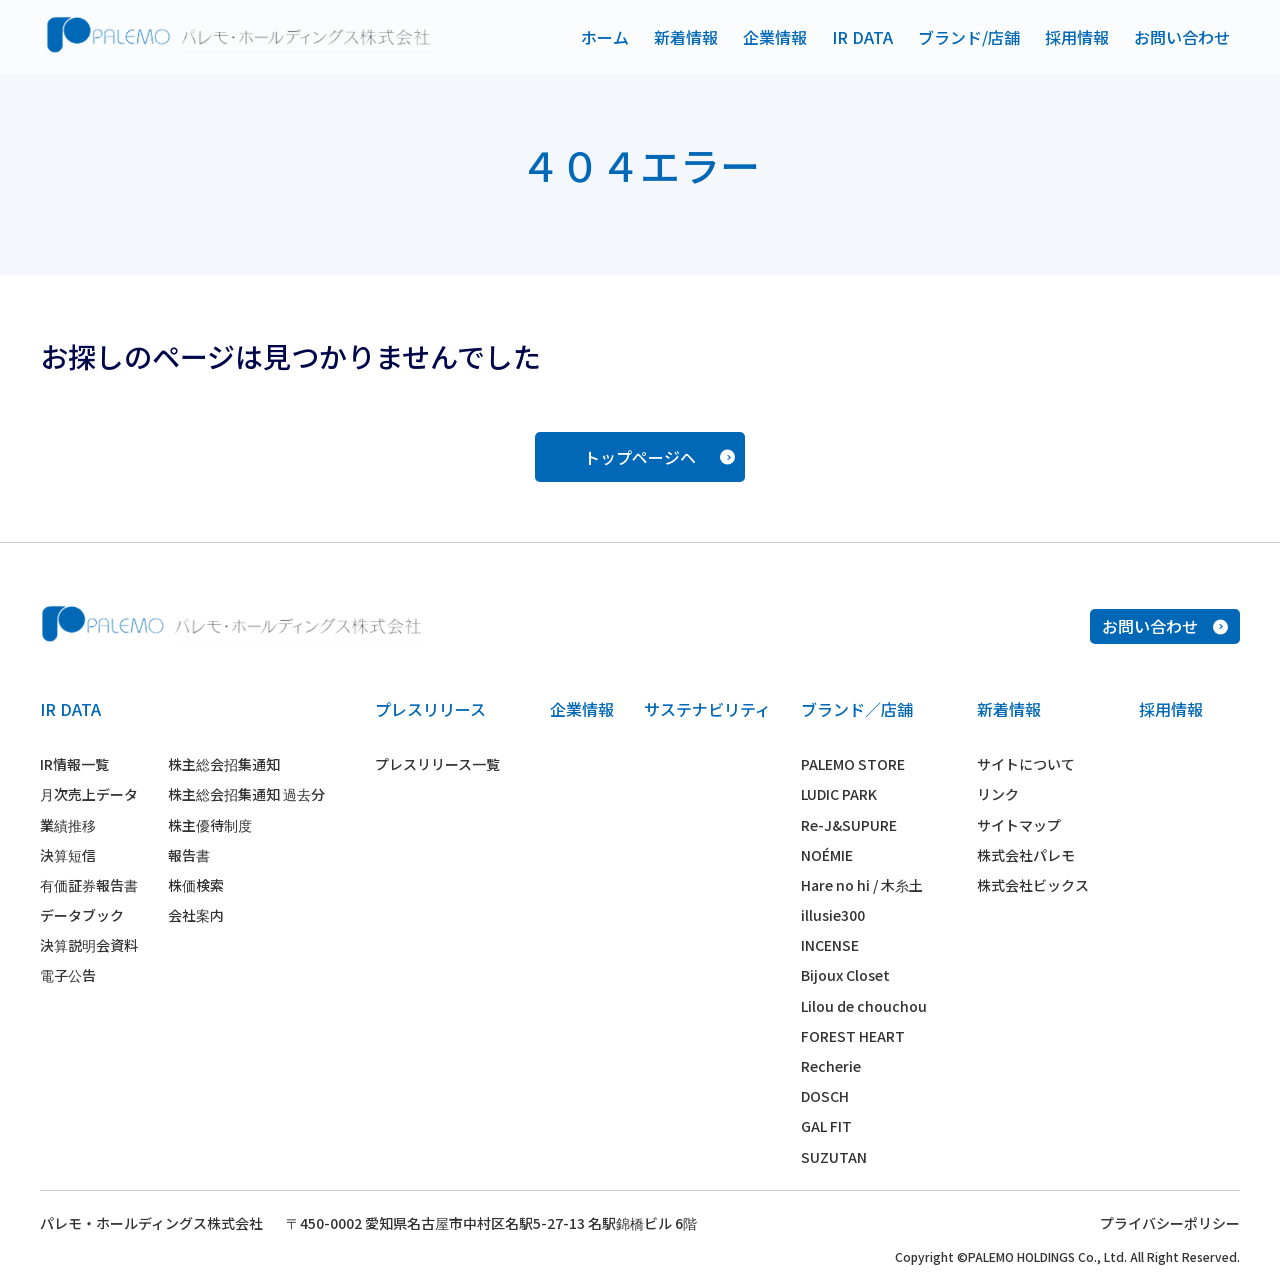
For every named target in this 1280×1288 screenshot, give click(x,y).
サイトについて (1026, 764)
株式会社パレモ (1026, 855)
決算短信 (68, 855)
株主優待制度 (210, 825)
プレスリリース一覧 (437, 764)
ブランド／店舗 (857, 709)
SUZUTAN (834, 1157)
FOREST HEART (853, 1036)
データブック (82, 915)
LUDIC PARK (839, 794)
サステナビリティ (707, 709)
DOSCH (825, 1096)
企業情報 (775, 37)
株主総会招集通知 (224, 764)
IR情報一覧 (74, 764)
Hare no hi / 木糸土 (862, 885)
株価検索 (196, 885)
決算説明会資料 (89, 945)
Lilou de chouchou (864, 1006)
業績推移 (68, 825)
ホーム (605, 37)
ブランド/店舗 (969, 37)
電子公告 (68, 975)
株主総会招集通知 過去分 (246, 794)
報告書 (189, 855)
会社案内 (196, 915)
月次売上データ (89, 794)
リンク (998, 794)
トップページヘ (659, 457)
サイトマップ (1019, 825)
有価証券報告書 (89, 885)
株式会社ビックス (1033, 885)
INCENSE (830, 945)
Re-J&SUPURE (849, 825)
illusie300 (833, 915)
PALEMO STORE (853, 764)
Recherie (831, 1066)
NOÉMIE (827, 855)
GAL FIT (826, 1126)
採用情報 (1077, 37)
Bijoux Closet (845, 975)
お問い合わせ (1182, 37)
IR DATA (862, 37)
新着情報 (686, 37)
